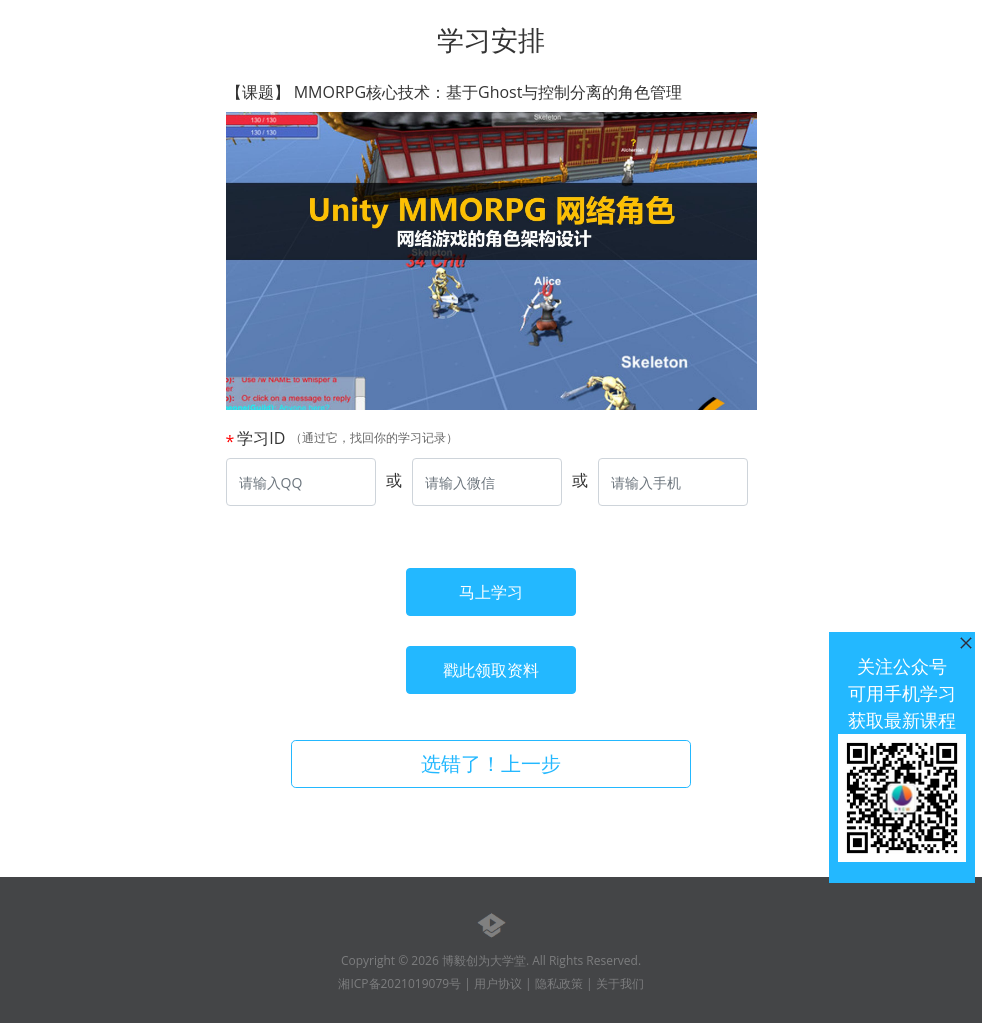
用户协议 (498, 983)
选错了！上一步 (491, 763)
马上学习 (491, 592)
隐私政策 (559, 983)
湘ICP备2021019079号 (399, 983)
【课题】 (454, 92)
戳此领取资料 (491, 670)
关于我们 (620, 983)
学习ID (261, 438)
